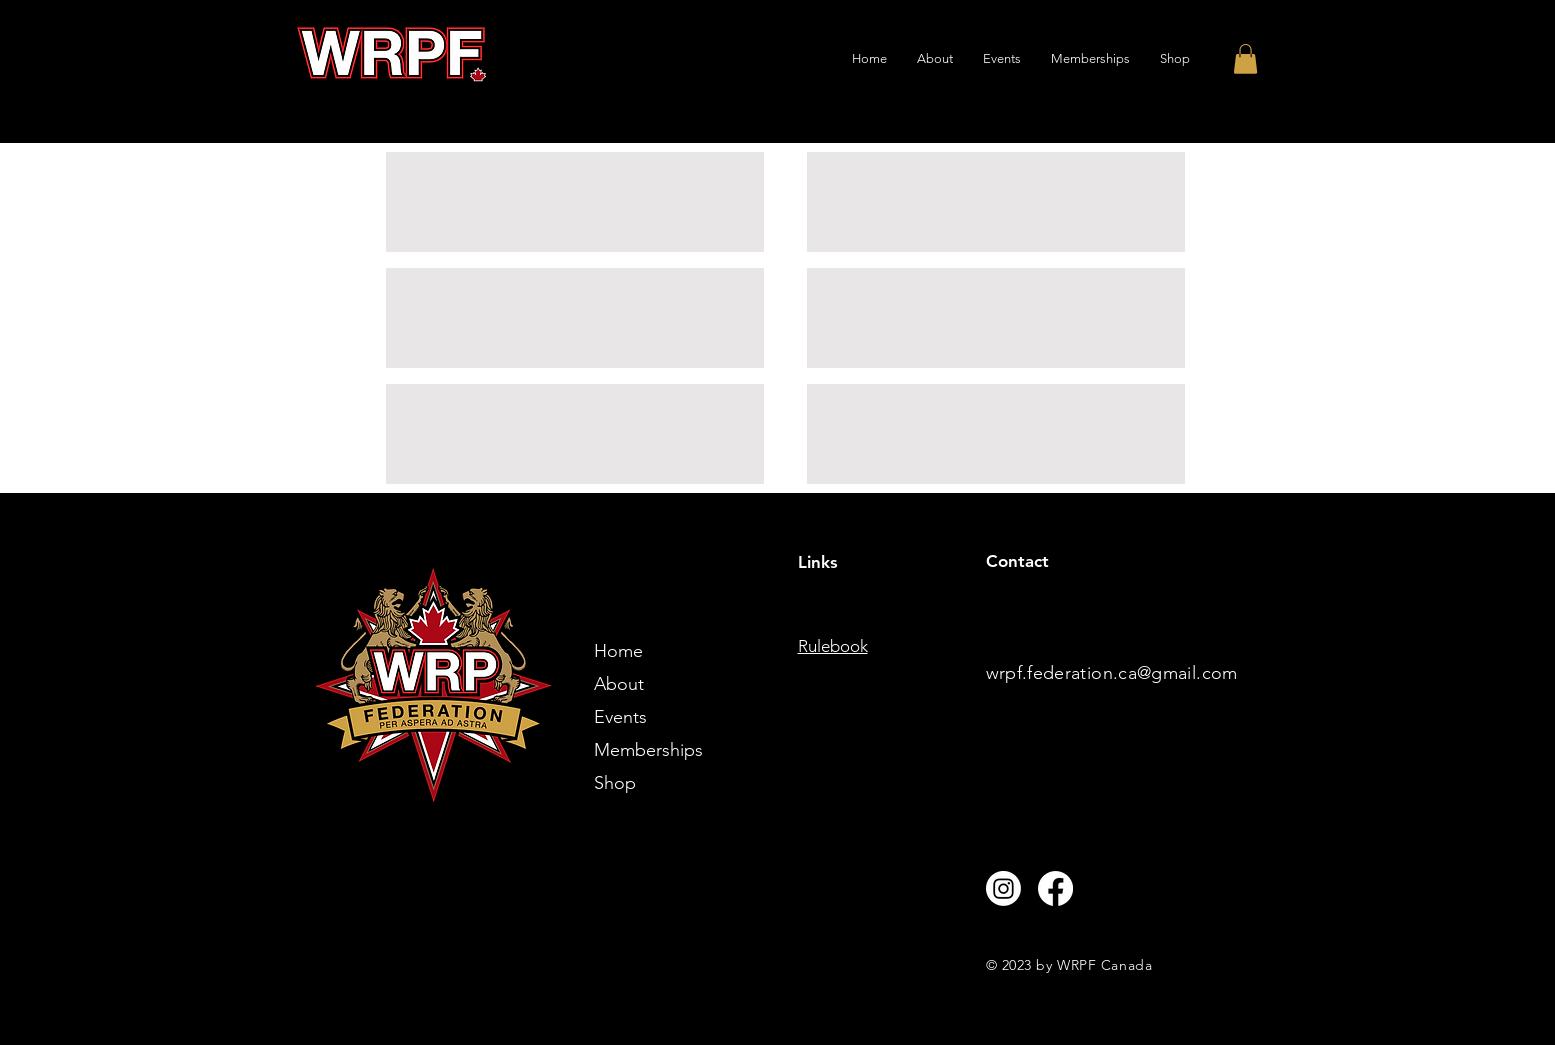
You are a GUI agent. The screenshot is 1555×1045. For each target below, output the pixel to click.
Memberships (648, 750)
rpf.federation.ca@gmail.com (1118, 673)
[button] (1245, 59)
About (619, 684)
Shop (615, 783)
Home (618, 651)
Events (620, 717)
